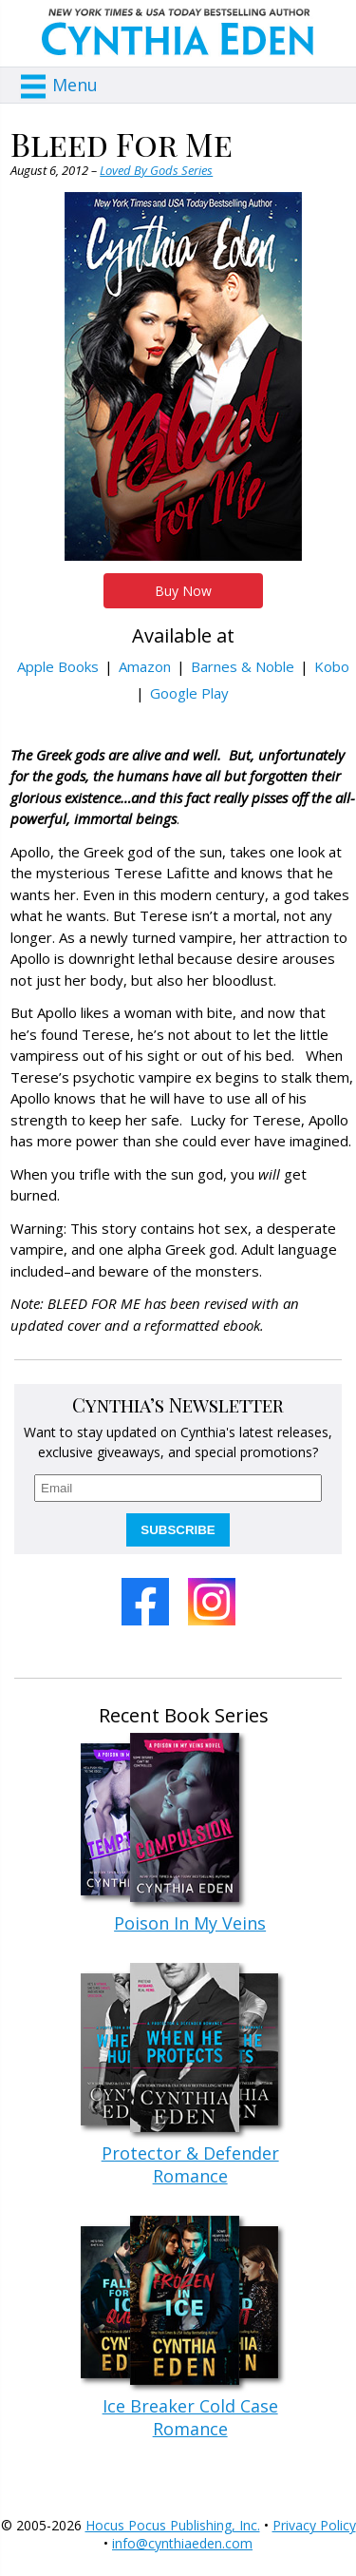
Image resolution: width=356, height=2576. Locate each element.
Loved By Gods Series (156, 170)
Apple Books (58, 666)
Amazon (145, 666)
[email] (178, 1488)
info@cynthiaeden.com (182, 2543)
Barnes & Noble (242, 666)
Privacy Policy (314, 2525)
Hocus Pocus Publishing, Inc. (172, 2525)
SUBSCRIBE (178, 1530)
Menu (75, 84)
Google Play (189, 692)
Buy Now (183, 591)
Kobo (331, 666)
